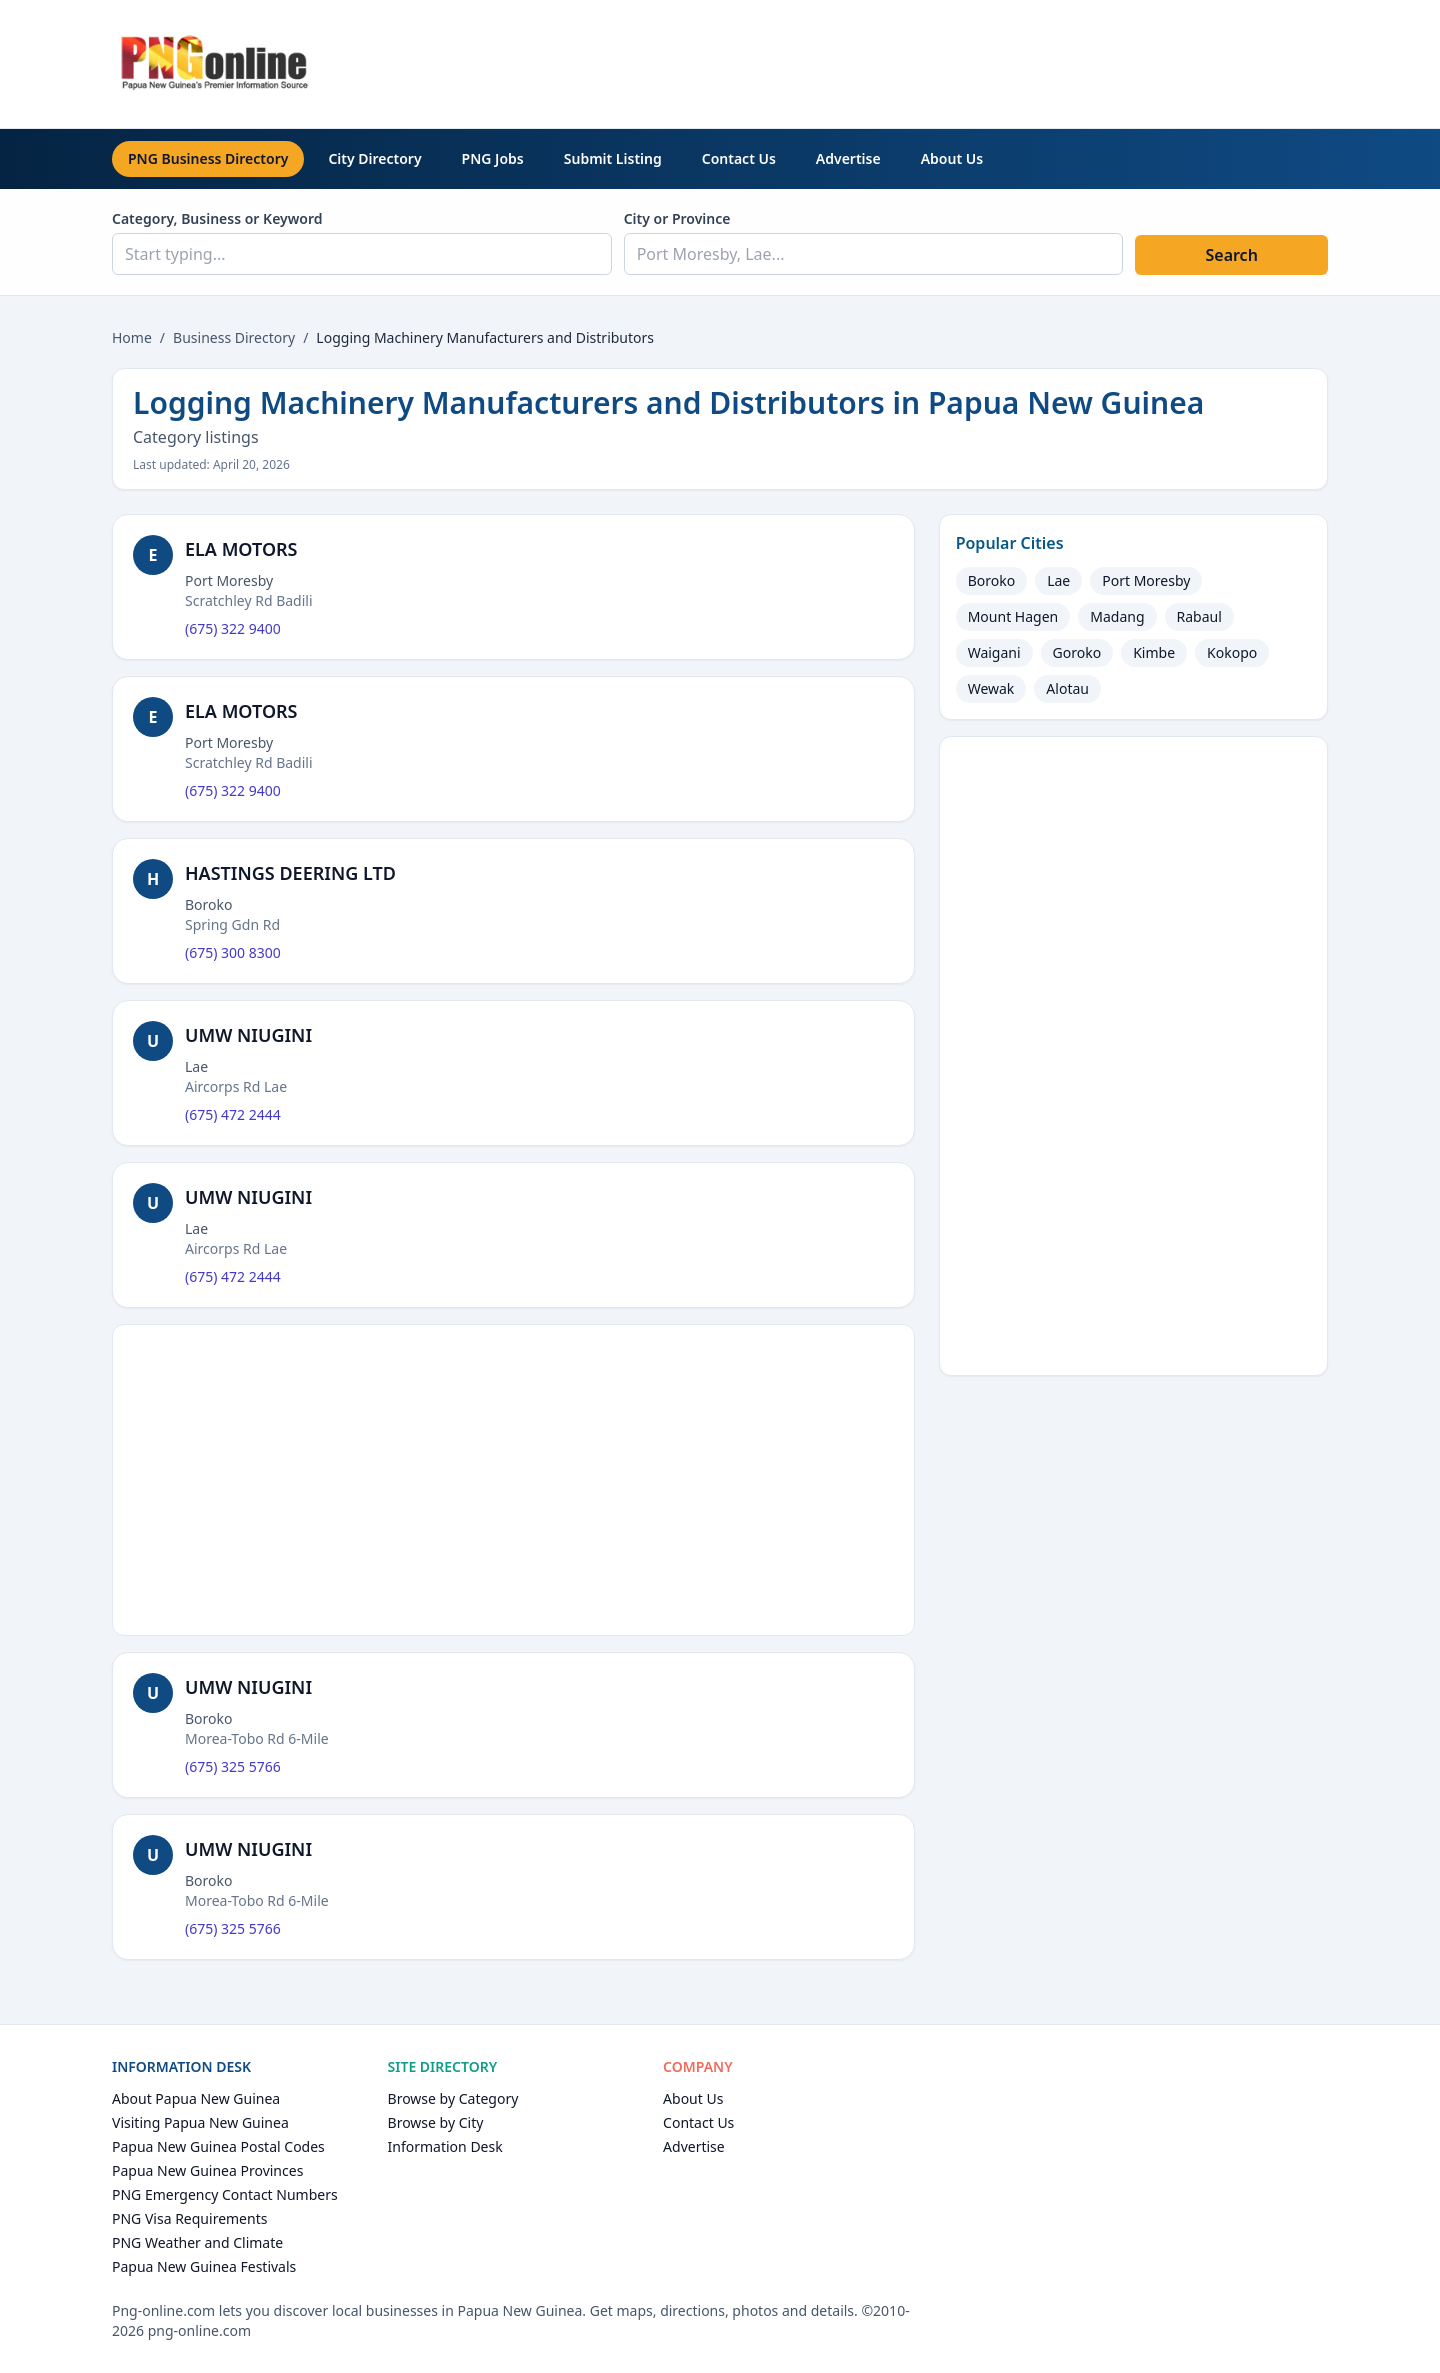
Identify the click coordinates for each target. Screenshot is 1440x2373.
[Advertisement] (964, 61)
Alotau (1067, 688)
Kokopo (1232, 652)
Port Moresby (1146, 580)
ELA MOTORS (241, 549)
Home (132, 337)
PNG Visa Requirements (189, 2218)
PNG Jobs (493, 158)
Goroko (1077, 652)
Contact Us (739, 158)
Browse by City (436, 2122)
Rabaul (1199, 616)
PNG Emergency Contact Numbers (225, 2194)
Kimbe (1154, 652)
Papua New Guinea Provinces (207, 2170)
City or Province (677, 218)
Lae (1058, 580)
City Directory (374, 158)
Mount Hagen (1013, 616)
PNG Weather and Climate (197, 2242)
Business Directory (234, 337)
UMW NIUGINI (248, 1035)
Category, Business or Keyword (217, 218)
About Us (952, 158)
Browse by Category (453, 2098)
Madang (1117, 616)
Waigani (994, 652)
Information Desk (445, 2146)
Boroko (992, 580)
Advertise (848, 158)
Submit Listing (613, 158)
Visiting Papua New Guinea (200, 2122)
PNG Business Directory (208, 158)
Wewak (991, 688)
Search (1231, 255)
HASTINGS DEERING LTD (290, 873)
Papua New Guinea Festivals (204, 2266)
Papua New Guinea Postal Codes (218, 2146)
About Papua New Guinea (196, 2098)
